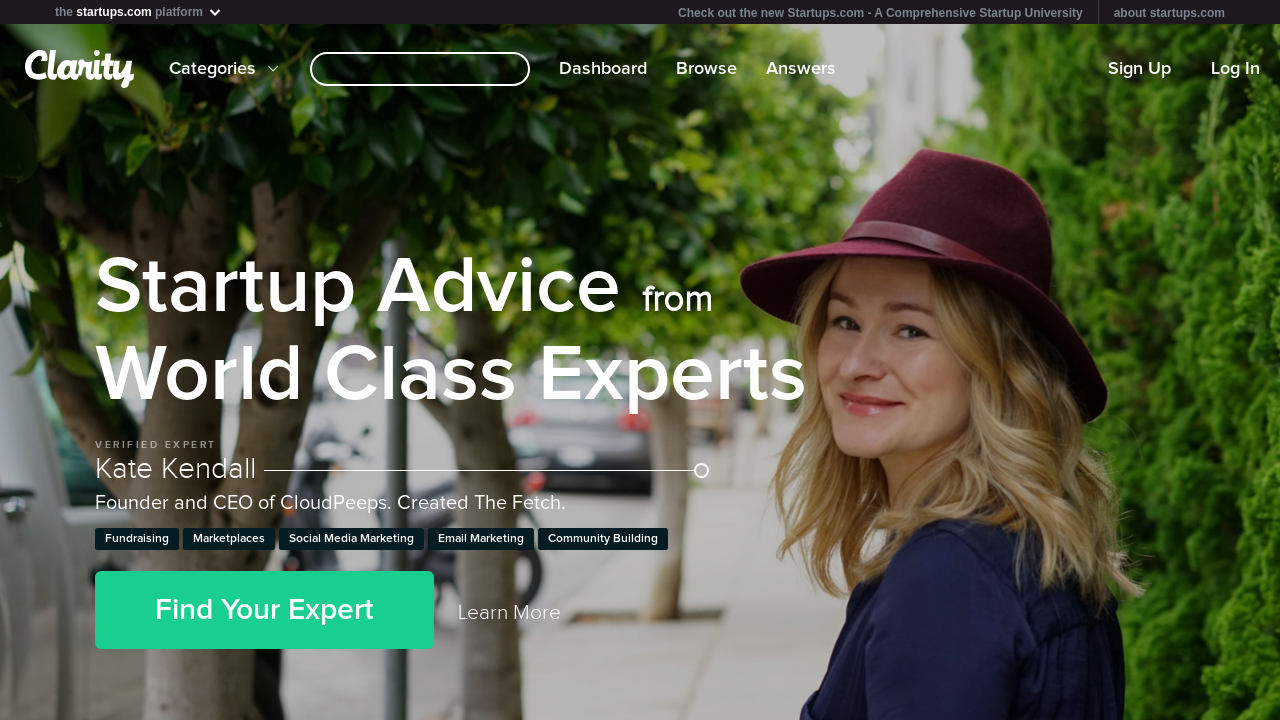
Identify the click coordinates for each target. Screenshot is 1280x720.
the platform (139, 11)
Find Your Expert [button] (264, 610)
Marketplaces (229, 539)
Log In (1235, 69)
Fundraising (137, 539)
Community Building (603, 539)
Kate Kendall (402, 469)
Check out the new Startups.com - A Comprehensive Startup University (880, 13)
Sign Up (1139, 69)
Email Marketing (481, 539)
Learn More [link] (509, 612)
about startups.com (1169, 13)
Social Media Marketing (351, 539)
